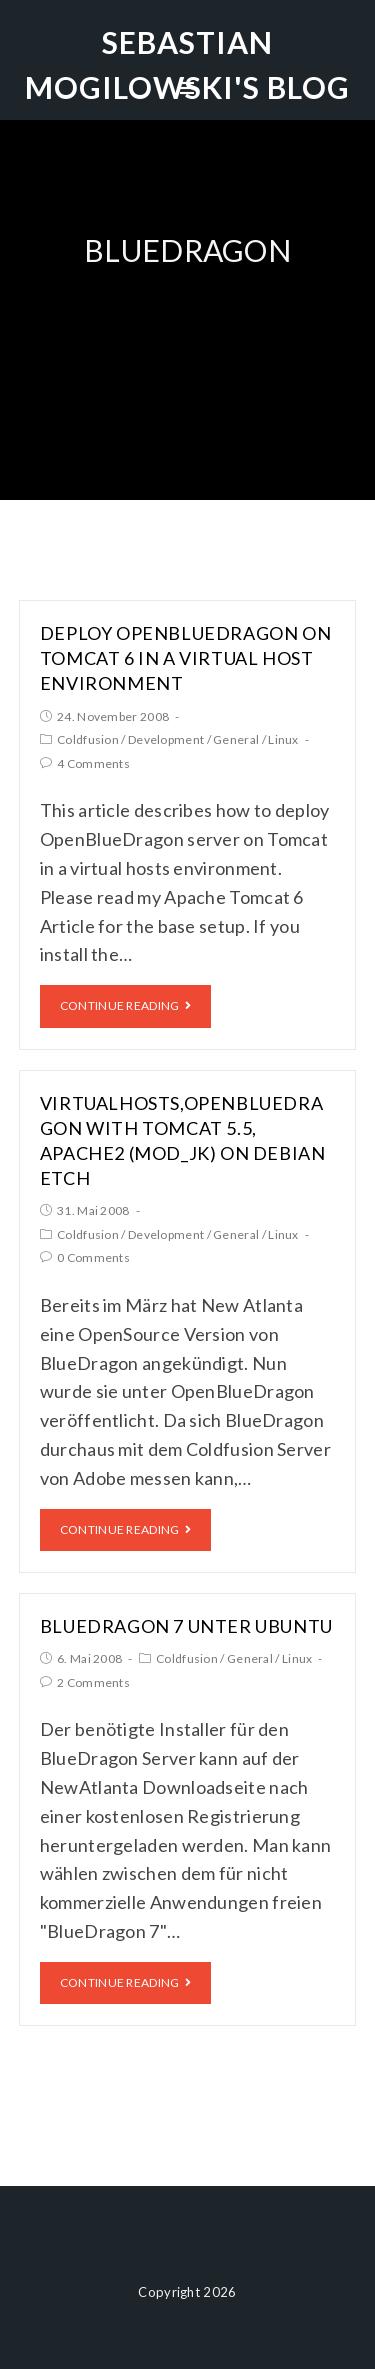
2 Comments (93, 1682)
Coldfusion (88, 739)
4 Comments (93, 763)
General (236, 739)
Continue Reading (125, 1005)
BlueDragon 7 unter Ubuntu (186, 1626)
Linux (283, 739)
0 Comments (93, 1257)
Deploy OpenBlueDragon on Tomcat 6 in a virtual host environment (185, 658)
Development (166, 739)
